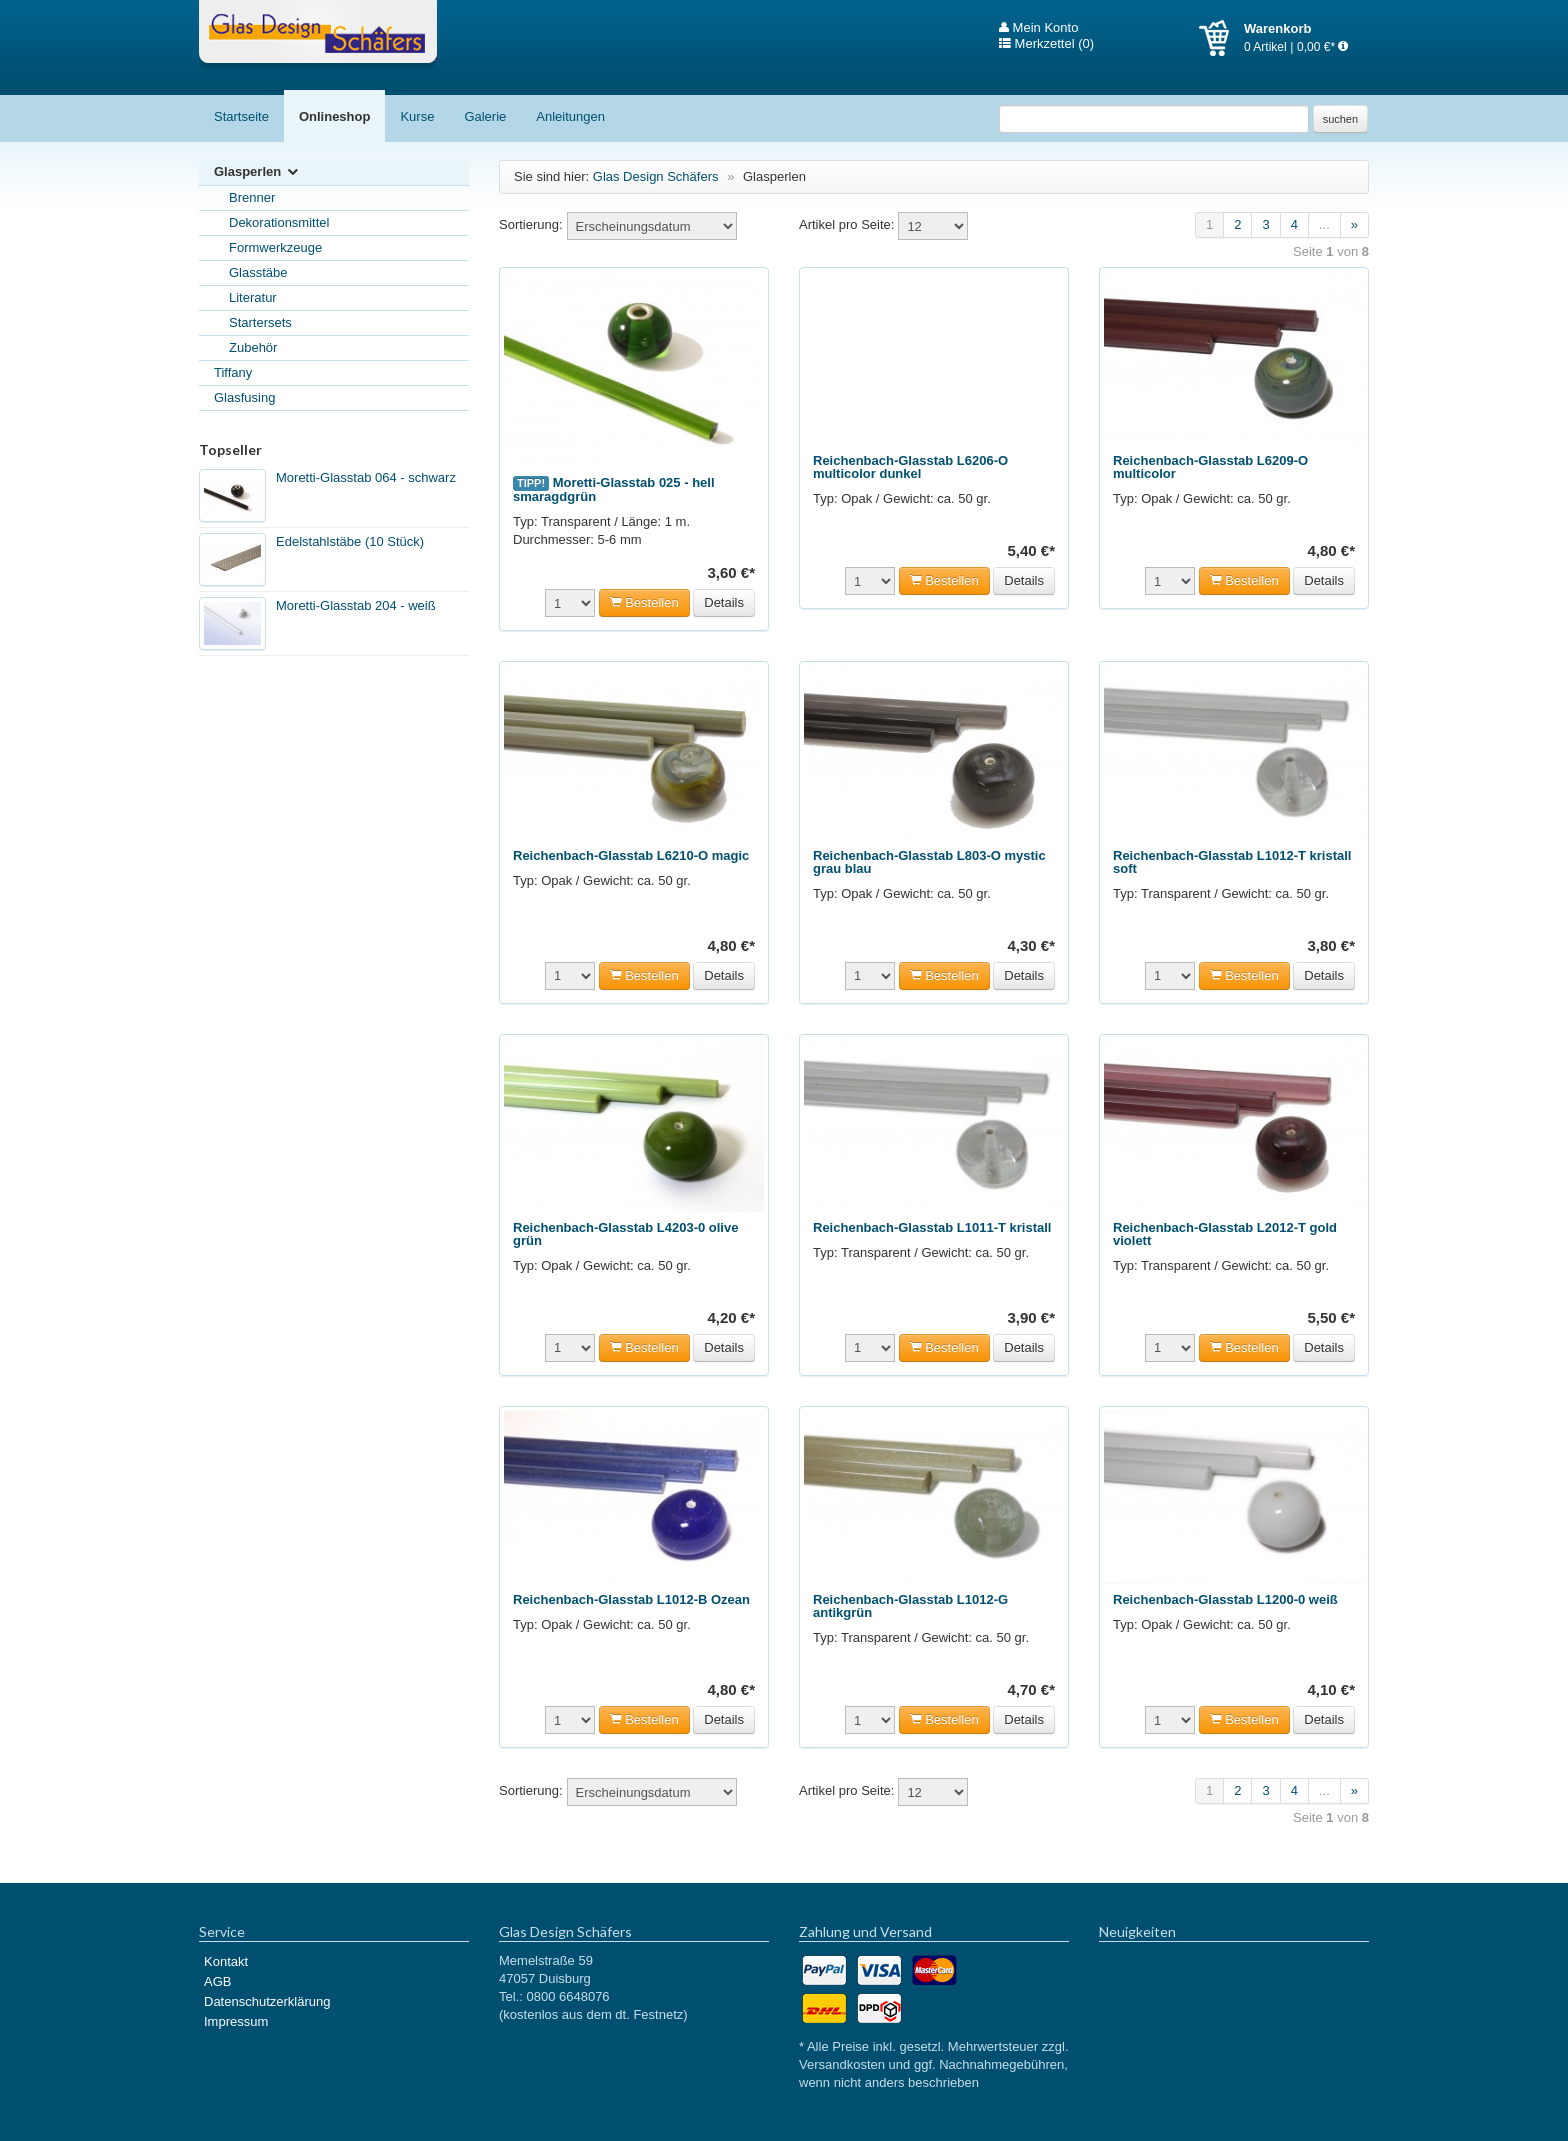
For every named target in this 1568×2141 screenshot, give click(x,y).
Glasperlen (257, 172)
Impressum (236, 2021)
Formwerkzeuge (275, 247)
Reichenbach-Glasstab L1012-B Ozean (631, 1599)
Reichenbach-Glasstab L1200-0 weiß (1225, 1599)
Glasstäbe (258, 272)
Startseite (241, 116)
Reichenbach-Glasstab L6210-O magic (631, 855)
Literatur (253, 297)
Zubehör (253, 347)
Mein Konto (1038, 28)
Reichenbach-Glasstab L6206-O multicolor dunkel (910, 467)
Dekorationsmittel (279, 222)
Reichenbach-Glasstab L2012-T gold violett (1225, 1234)
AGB (217, 1981)
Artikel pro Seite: (846, 224)
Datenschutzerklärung (267, 2001)
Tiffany (233, 372)
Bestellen (644, 602)
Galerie (485, 116)
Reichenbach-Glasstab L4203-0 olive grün (625, 1234)
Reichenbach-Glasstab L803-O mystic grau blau (929, 862)
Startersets (260, 322)
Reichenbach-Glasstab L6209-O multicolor (1210, 467)
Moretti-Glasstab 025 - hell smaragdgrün (614, 489)
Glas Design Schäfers (318, 35)
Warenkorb (1221, 38)
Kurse (417, 116)
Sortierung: (531, 224)
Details (724, 602)
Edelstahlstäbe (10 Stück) (350, 541)
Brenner (252, 197)
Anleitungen (570, 116)
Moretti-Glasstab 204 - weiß (356, 605)
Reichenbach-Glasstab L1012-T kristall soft (1232, 862)
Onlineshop (335, 116)
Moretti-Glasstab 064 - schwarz (366, 477)
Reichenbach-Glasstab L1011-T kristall (932, 1227)
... (1324, 224)
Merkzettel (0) (1046, 44)
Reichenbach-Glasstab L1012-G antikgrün (910, 1606)
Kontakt (226, 1961)
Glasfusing (244, 397)
